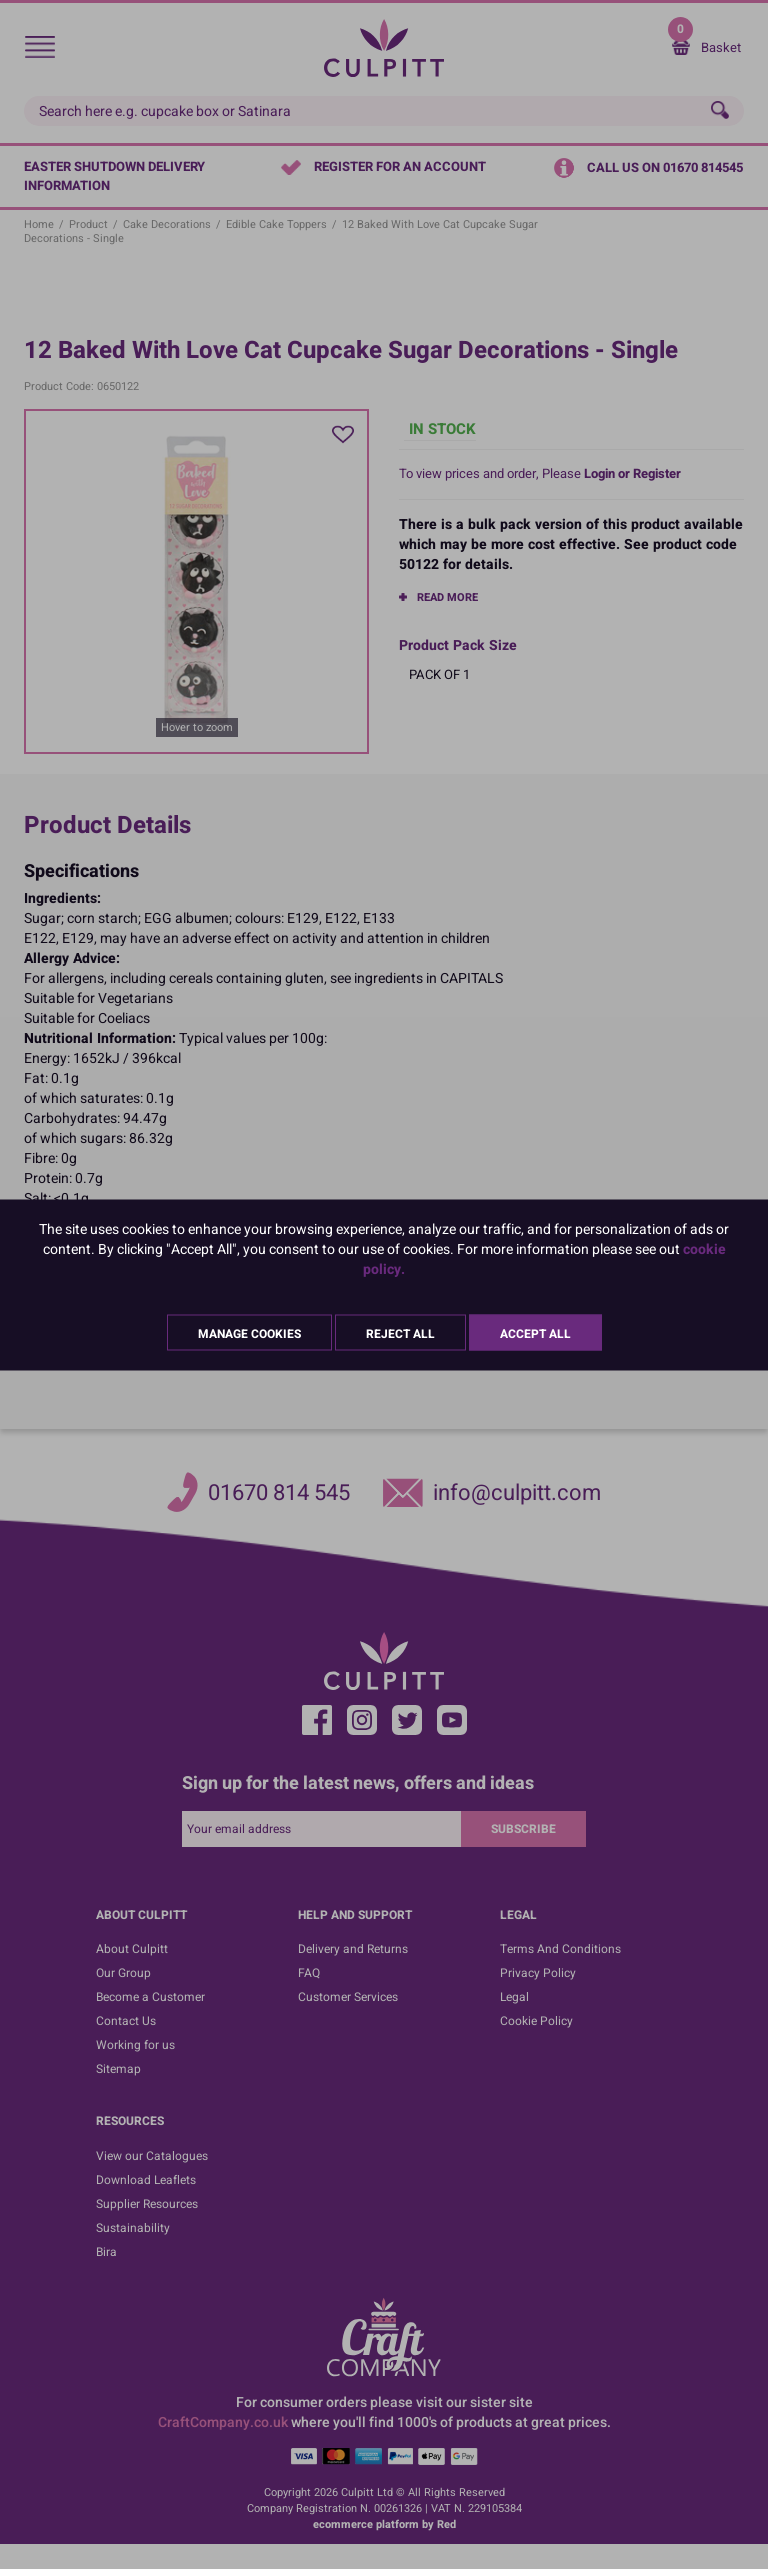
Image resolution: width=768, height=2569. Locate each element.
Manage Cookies (249, 1333)
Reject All (400, 1333)
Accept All (535, 1333)
